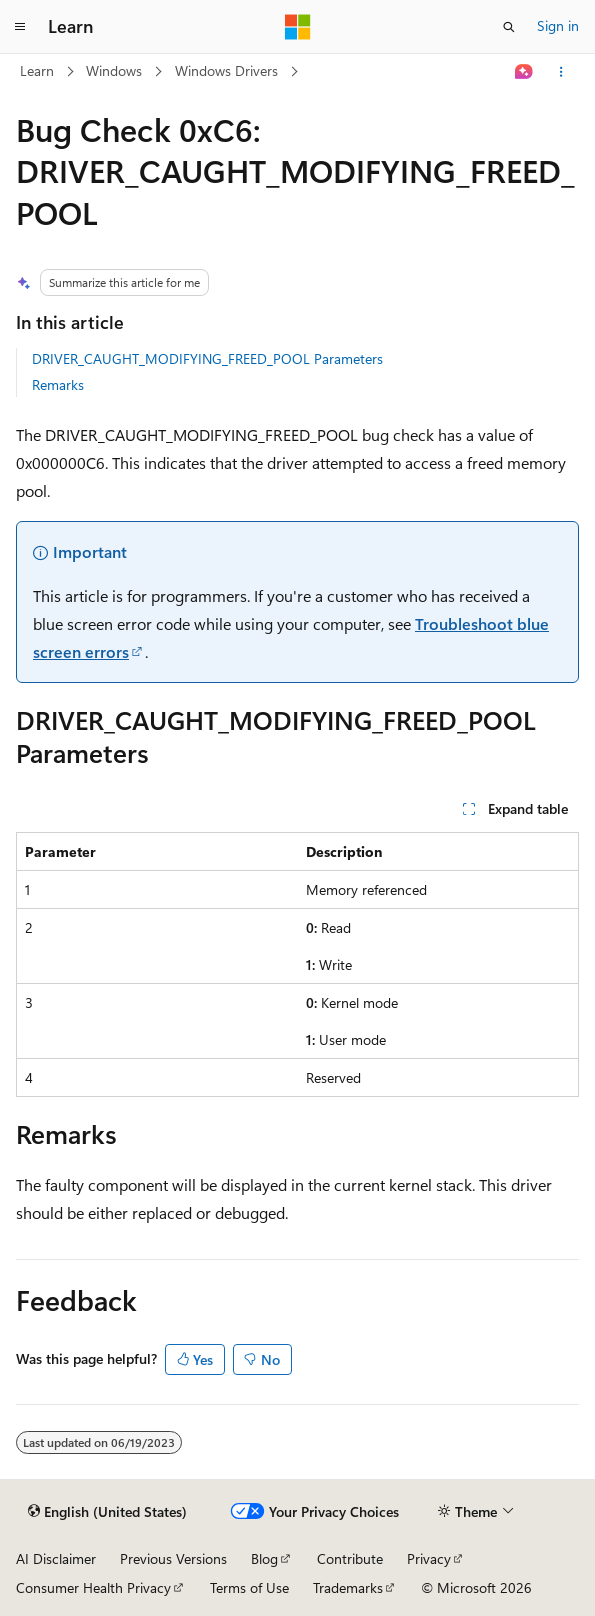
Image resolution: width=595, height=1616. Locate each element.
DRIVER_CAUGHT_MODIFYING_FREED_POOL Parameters (207, 358)
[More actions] (561, 72)
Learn (37, 70)
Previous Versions (173, 1558)
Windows (114, 70)
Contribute (350, 1558)
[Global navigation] (20, 27)
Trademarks (348, 1587)
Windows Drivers (226, 70)
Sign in (558, 25)
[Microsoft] (298, 27)
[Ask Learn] (524, 72)
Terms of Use (249, 1587)
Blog (264, 1558)
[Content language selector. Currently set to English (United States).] (107, 1512)
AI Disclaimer (56, 1558)
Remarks (58, 384)
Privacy (429, 1558)
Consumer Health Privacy (93, 1587)
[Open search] (509, 27)
